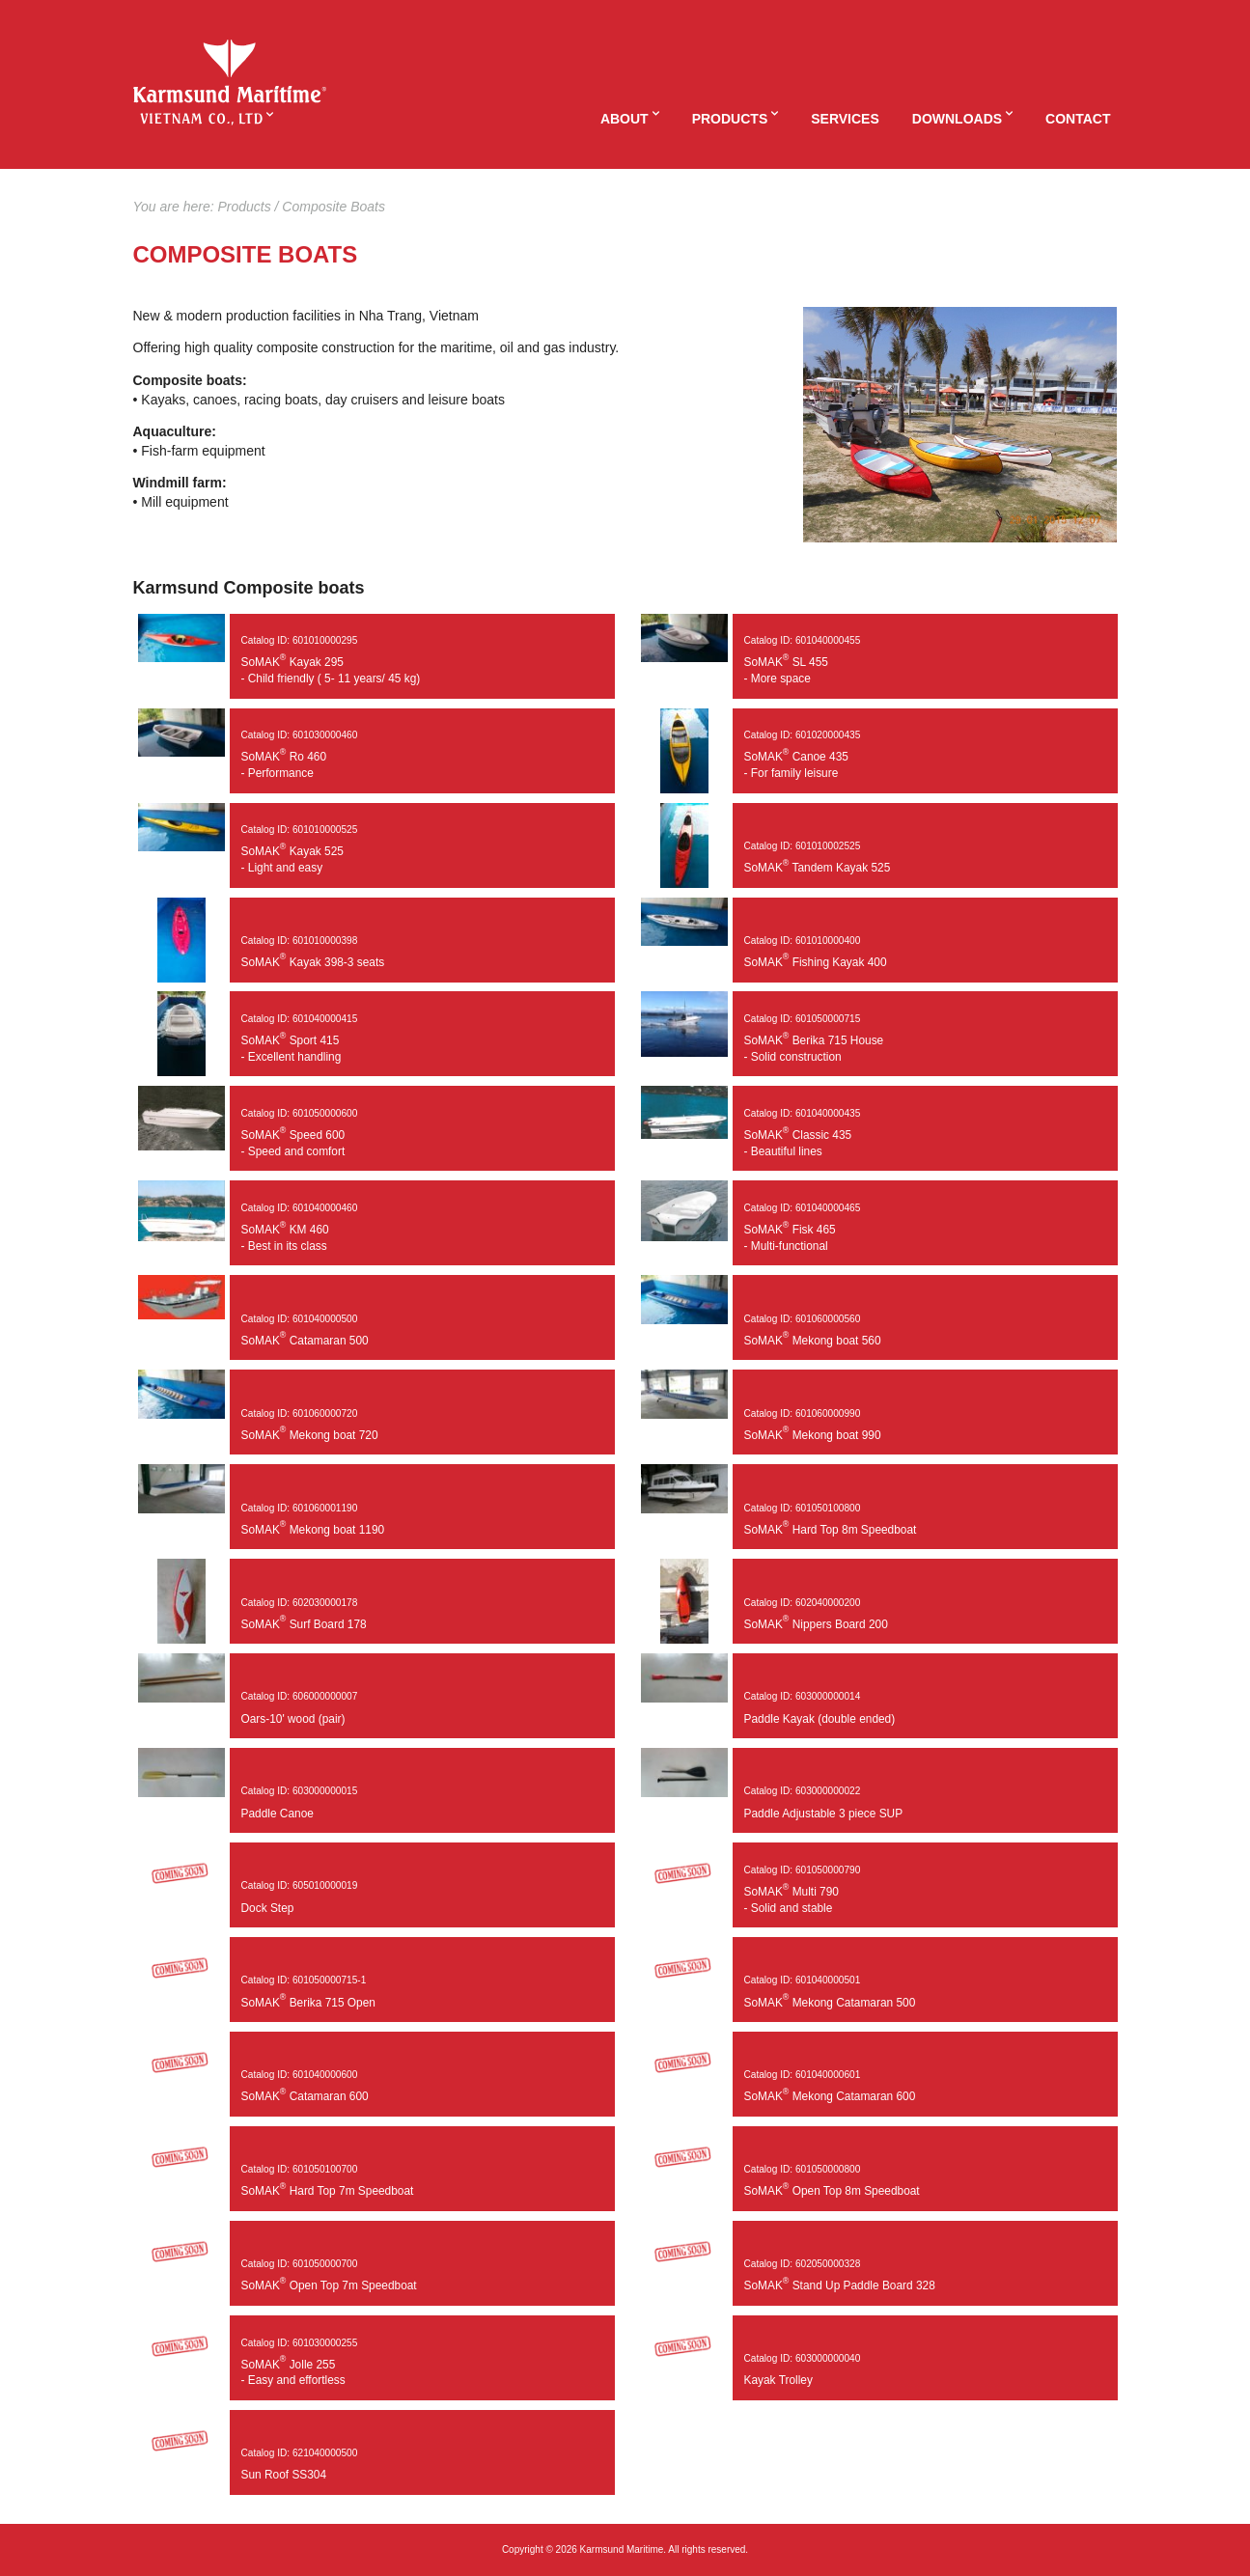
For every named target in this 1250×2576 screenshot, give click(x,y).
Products (730, 118)
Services (845, 118)
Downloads (957, 118)
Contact (1077, 118)
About (624, 118)
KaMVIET (229, 71)
